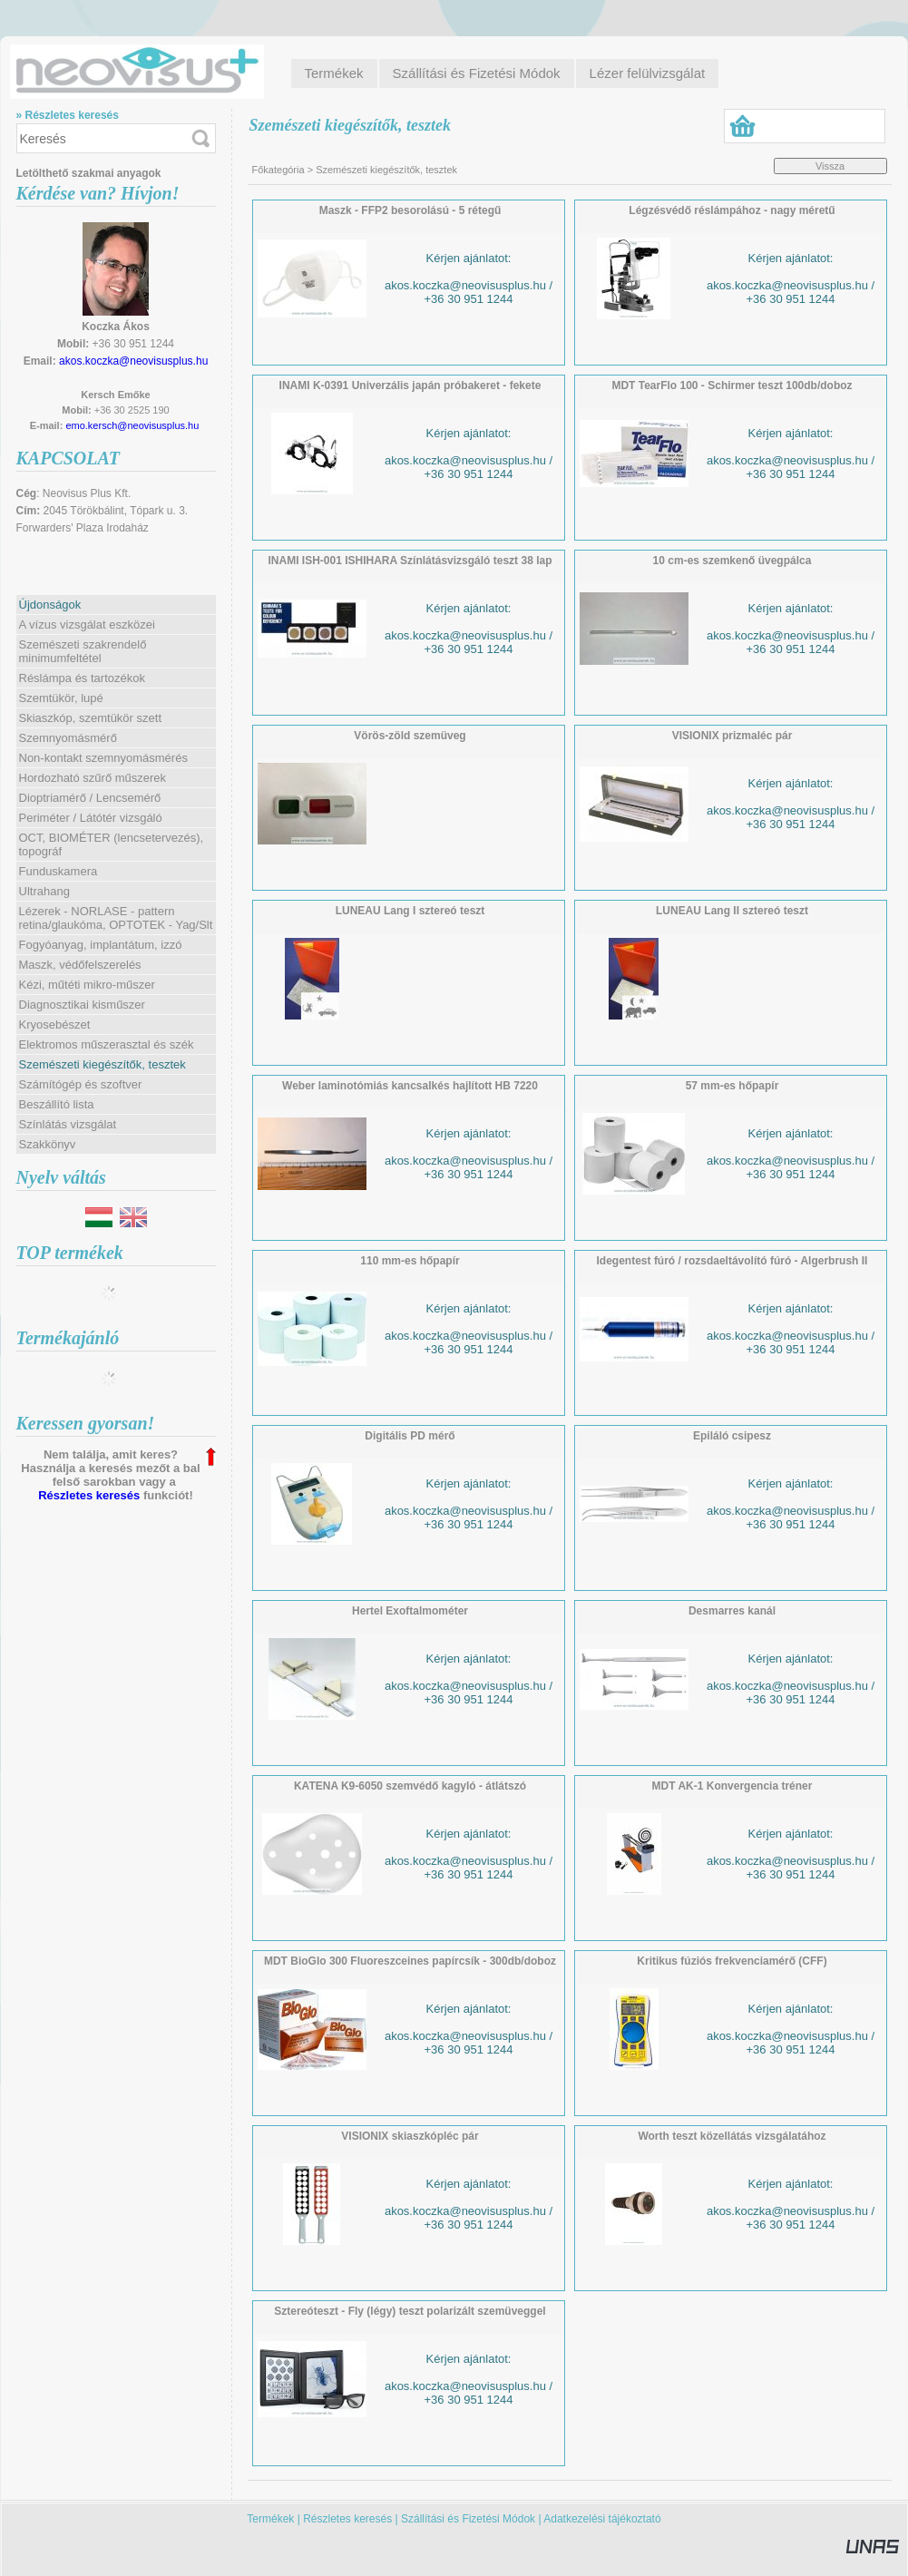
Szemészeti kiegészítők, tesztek (102, 1064)
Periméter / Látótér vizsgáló (90, 818)
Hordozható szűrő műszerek (93, 778)
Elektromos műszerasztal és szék (106, 1044)
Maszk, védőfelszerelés (80, 964)
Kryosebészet (55, 1024)
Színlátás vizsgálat (68, 1124)
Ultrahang (44, 891)
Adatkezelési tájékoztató (601, 2519)
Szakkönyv (47, 1144)
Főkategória (278, 169)
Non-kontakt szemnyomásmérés (103, 758)
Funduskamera (58, 871)
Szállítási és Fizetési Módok (468, 2519)
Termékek (270, 2519)
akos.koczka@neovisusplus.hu (133, 361)
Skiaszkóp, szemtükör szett (90, 718)
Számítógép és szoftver (80, 1084)
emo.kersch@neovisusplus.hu (132, 425)
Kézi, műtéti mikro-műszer (87, 984)
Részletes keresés (89, 1495)
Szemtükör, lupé (61, 698)
